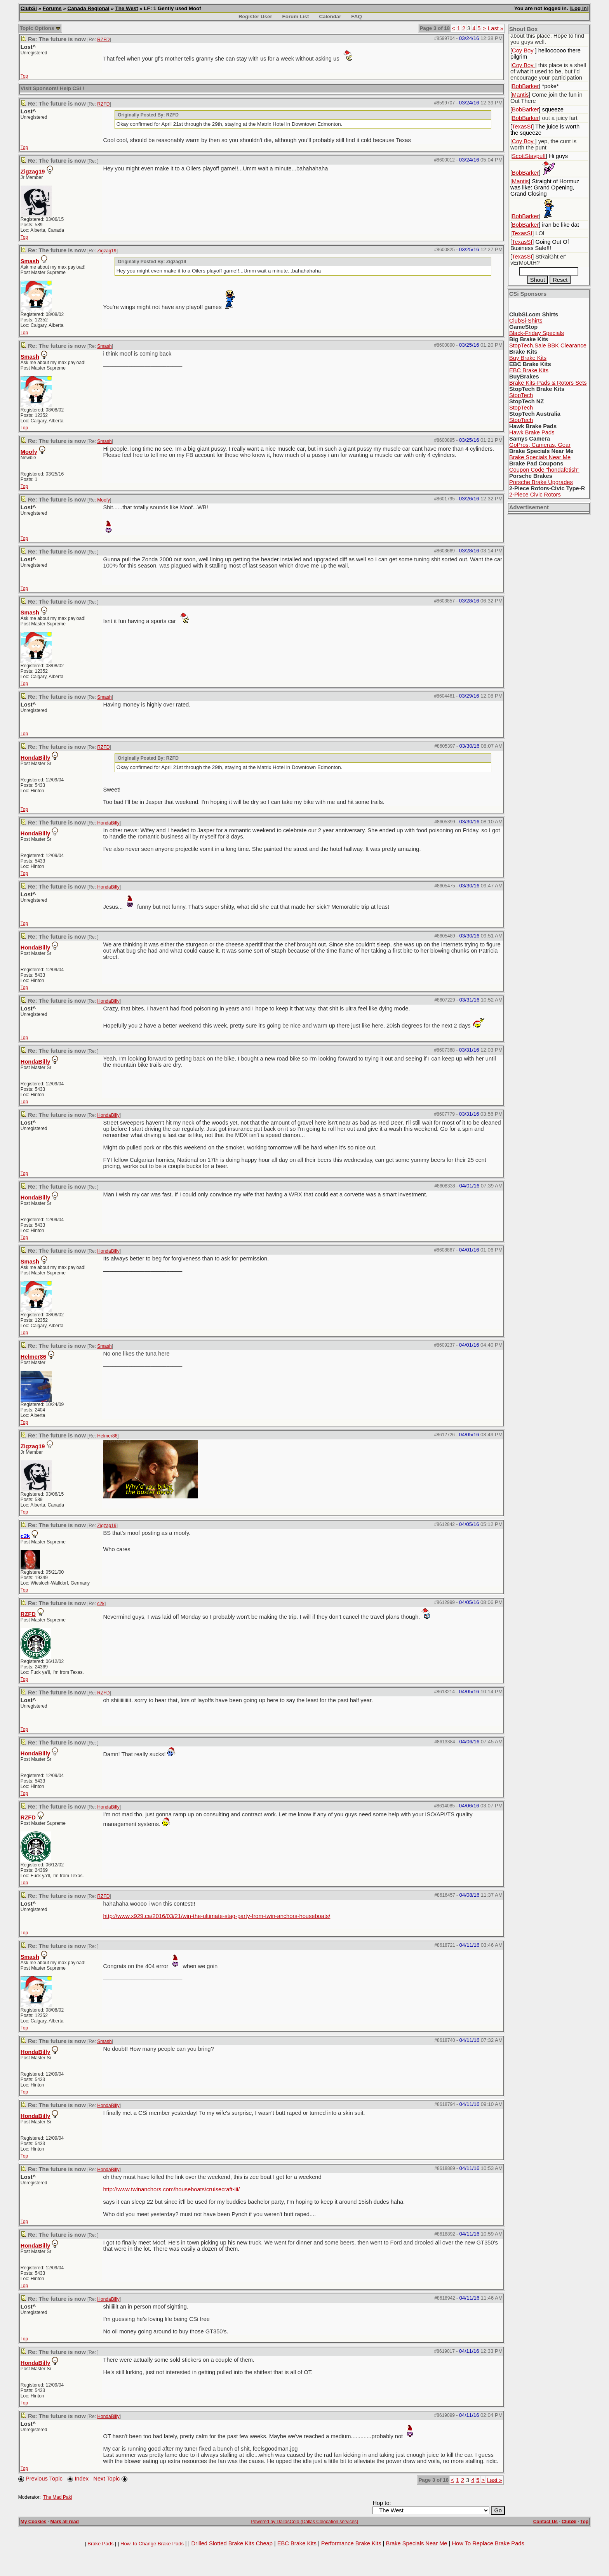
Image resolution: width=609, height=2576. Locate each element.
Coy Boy (523, 50)
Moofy (29, 452)
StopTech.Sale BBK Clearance (547, 345)
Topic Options (40, 28)
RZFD (103, 39)
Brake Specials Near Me (540, 457)
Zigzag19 (33, 171)
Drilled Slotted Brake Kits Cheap (231, 2543)
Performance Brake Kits (351, 2543)
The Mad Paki (57, 2497)
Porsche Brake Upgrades (541, 482)
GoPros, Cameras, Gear (540, 445)
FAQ (356, 16)
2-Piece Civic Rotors (535, 494)
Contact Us (545, 2521)
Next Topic (106, 2478)
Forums (52, 8)
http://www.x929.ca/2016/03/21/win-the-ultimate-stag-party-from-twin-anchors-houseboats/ (216, 1916)
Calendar (330, 16)
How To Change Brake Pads (152, 2543)
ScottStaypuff (529, 156)
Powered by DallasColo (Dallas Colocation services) (304, 2521)
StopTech (521, 395)
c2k (100, 1603)
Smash (30, 261)
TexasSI (522, 126)
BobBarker (525, 86)
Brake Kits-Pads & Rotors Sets (548, 383)
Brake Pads (100, 2543)
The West (126, 8)
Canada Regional (89, 8)
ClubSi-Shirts (526, 321)
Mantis (520, 95)
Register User (255, 16)
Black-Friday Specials (536, 333)
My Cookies (34, 2521)
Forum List (295, 16)
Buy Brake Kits (527, 358)
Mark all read (64, 2521)
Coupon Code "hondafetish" (544, 470)
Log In (579, 8)
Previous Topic (44, 2478)
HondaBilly (35, 758)
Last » (495, 28)
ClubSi (29, 8)
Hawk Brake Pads (531, 432)
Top (24, 76)
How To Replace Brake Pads (488, 2543)
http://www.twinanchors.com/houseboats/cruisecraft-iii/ (171, 2189)
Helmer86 (33, 1357)
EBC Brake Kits (528, 370)
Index (82, 2478)
